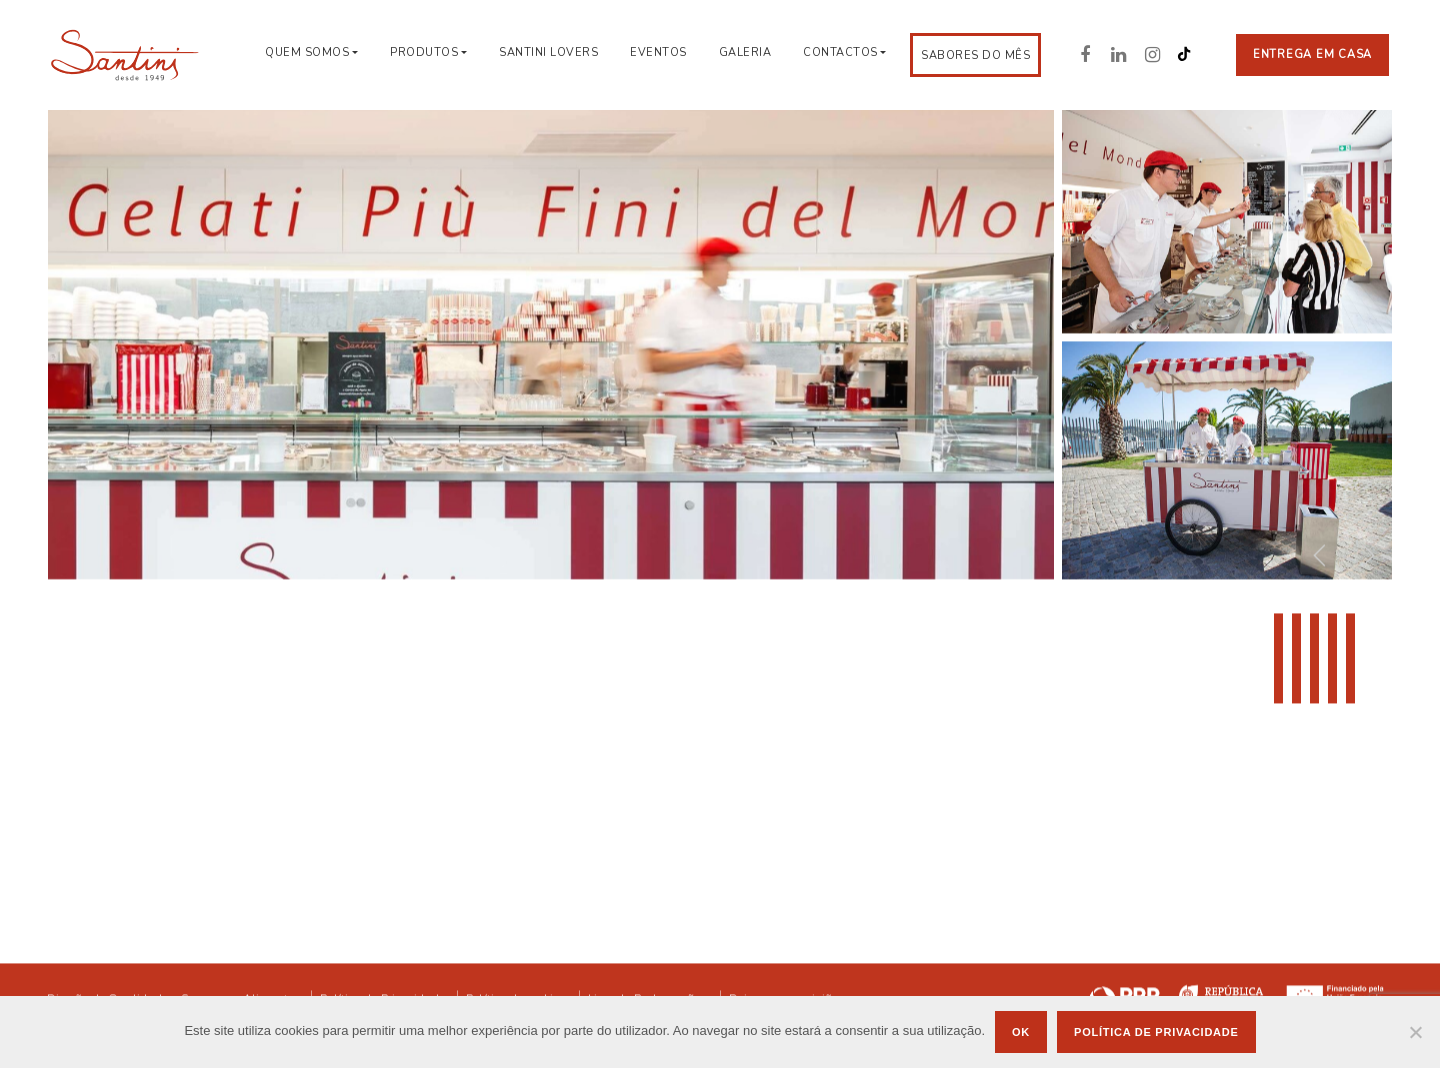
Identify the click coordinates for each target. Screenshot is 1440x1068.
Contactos (840, 52)
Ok (1021, 1032)
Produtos (424, 52)
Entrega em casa (1312, 54)
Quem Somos (307, 52)
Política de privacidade (1156, 1032)
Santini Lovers (548, 52)
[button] (1368, 554)
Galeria (745, 52)
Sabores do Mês (975, 55)
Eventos (658, 52)
